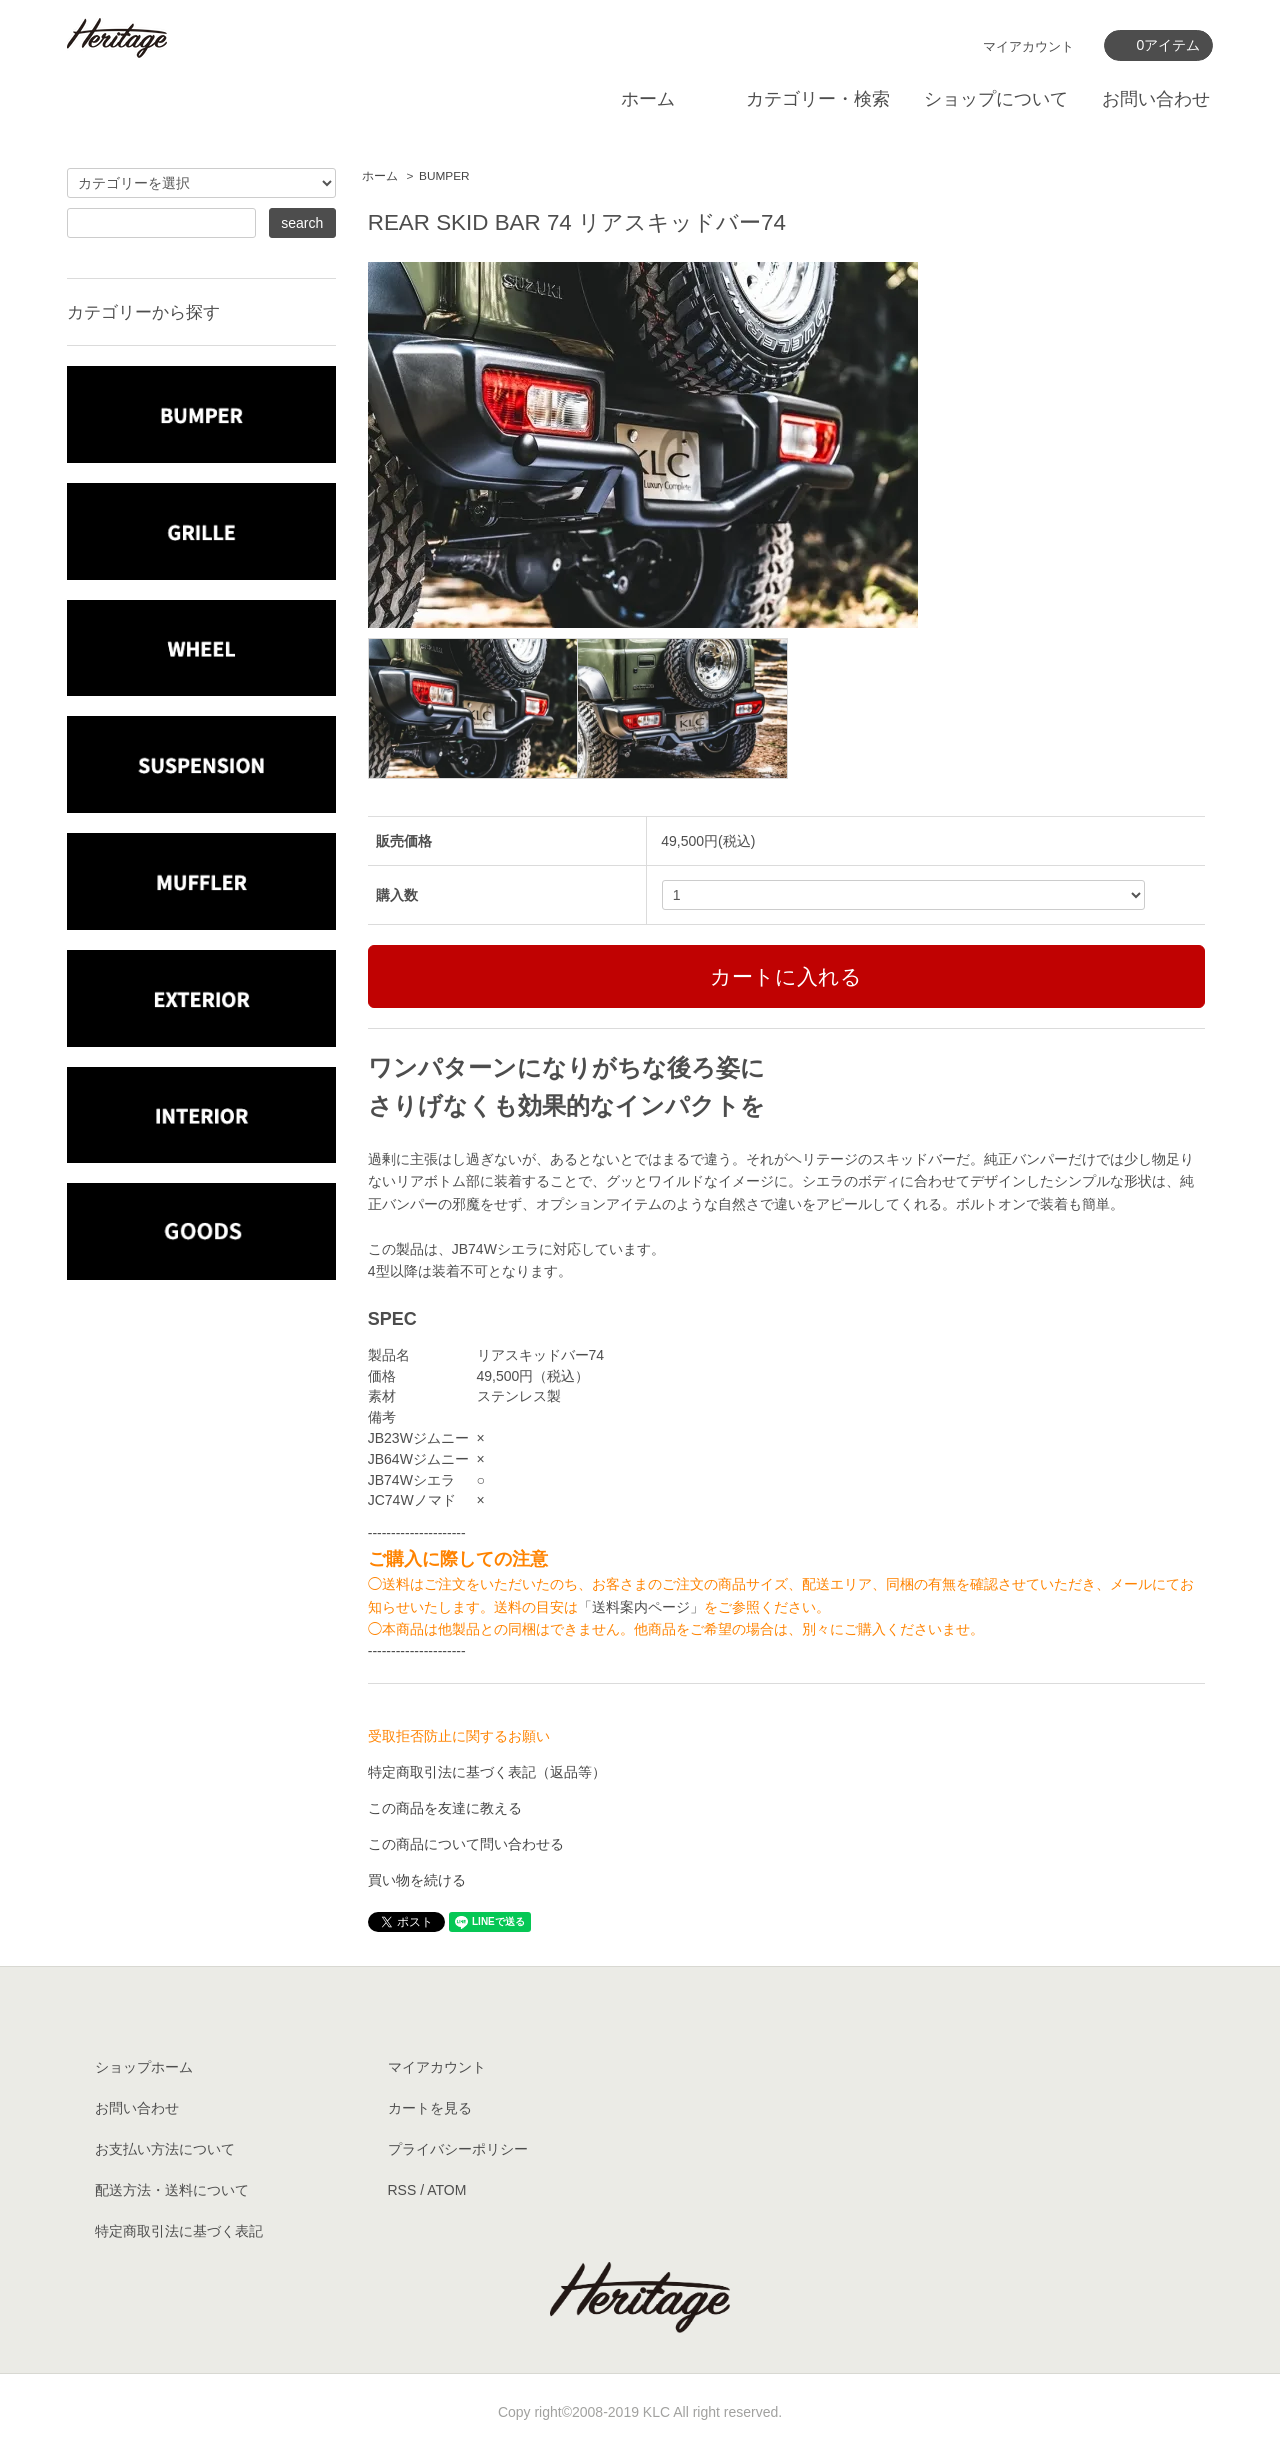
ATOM (446, 2190)
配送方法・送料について (172, 2190)
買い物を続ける (417, 1880)
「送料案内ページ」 (641, 1607)
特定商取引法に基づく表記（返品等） (487, 1772)
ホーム (648, 99)
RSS (402, 2190)
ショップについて (996, 99)
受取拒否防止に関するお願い (459, 1736)
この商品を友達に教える (445, 1808)
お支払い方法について (165, 2149)
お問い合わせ (1156, 99)
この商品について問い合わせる (466, 1844)
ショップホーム (144, 2067)
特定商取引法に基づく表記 (179, 2231)
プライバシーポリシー (458, 2149)
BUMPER (444, 176)
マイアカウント (1028, 46)
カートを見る (430, 2108)
